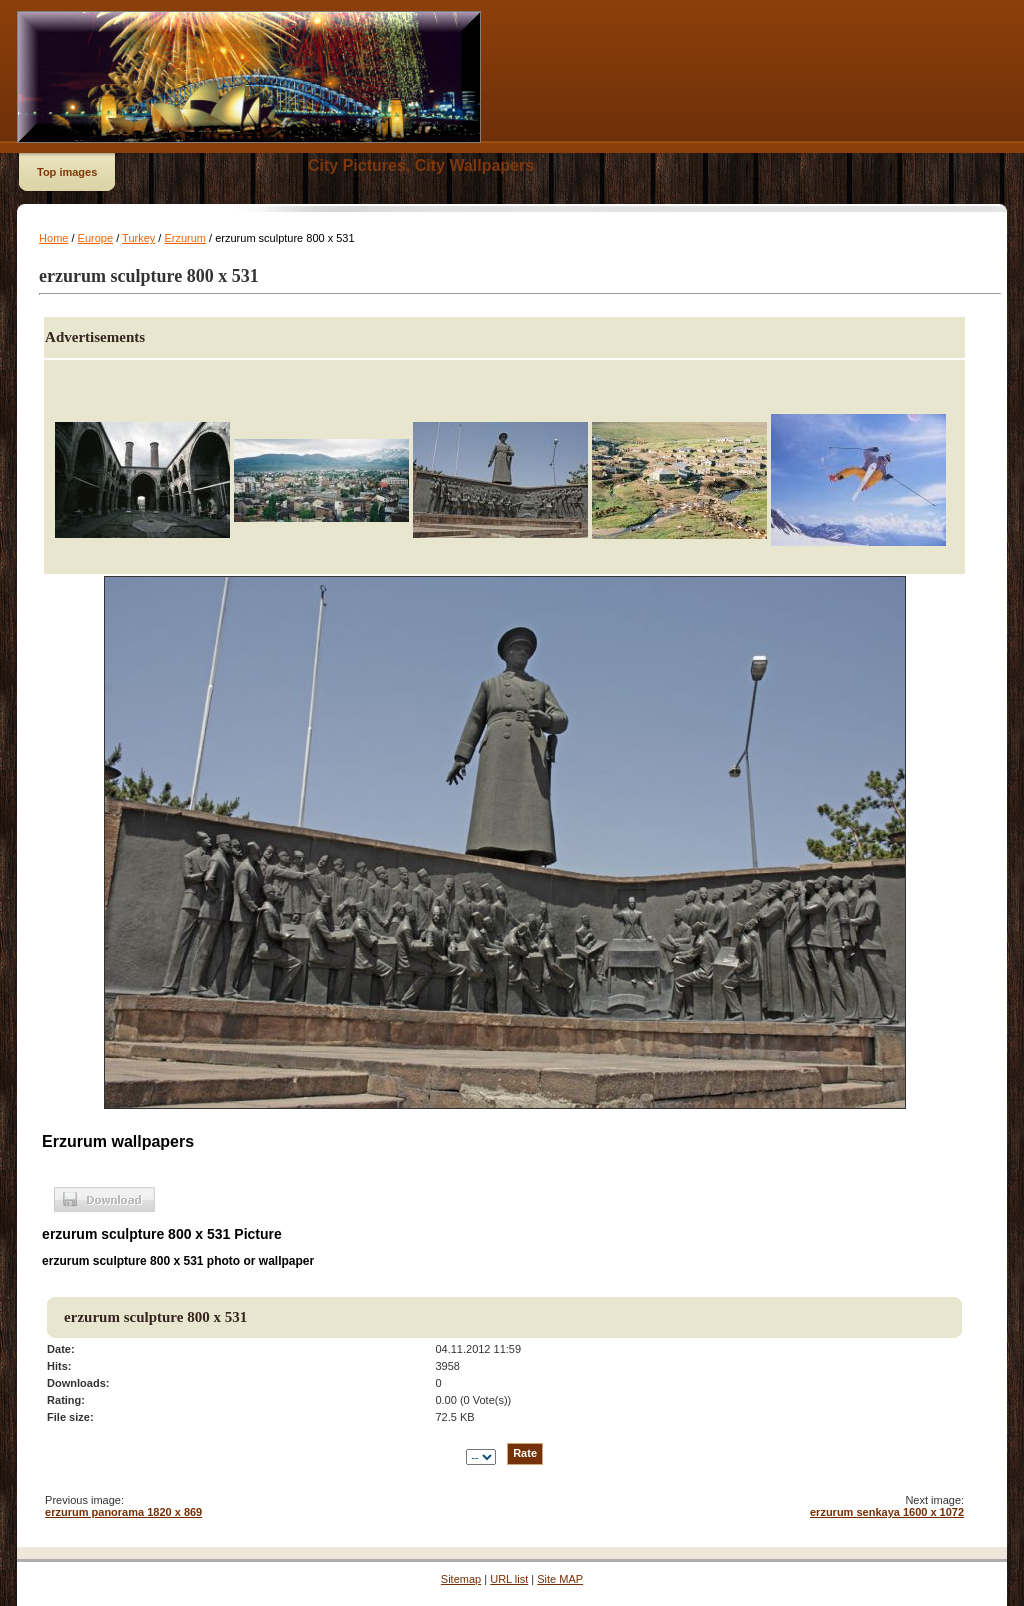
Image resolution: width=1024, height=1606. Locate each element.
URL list (509, 1579)
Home (53, 238)
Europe (95, 238)
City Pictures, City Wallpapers (421, 165)
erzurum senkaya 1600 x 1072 (887, 1512)
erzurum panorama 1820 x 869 (123, 1512)
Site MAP (560, 1579)
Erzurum (185, 238)
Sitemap (461, 1579)
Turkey (138, 238)
